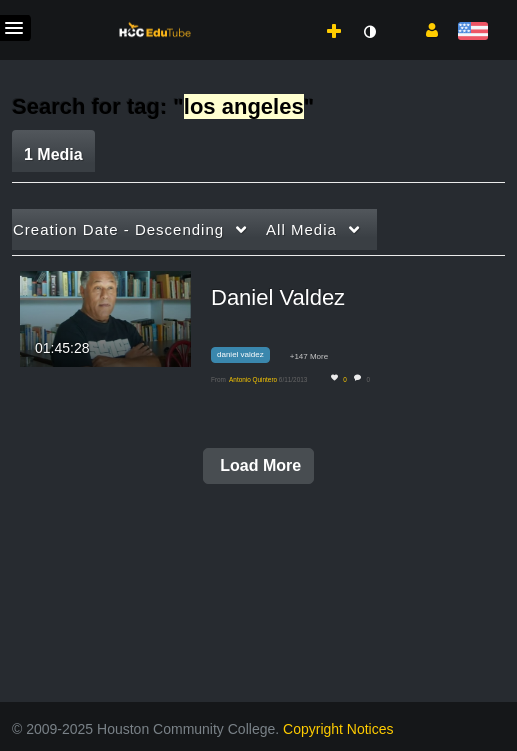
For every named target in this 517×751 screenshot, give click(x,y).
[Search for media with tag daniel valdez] (248, 358)
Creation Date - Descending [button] (118, 229)
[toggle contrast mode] (369, 32)
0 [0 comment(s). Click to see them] (369, 379)
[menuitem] (290, 11)
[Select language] (472, 32)
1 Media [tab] (53, 154)
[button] (424, 29)
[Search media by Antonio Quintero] (253, 379)
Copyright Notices (338, 729)
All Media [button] (301, 229)
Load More (258, 465)
